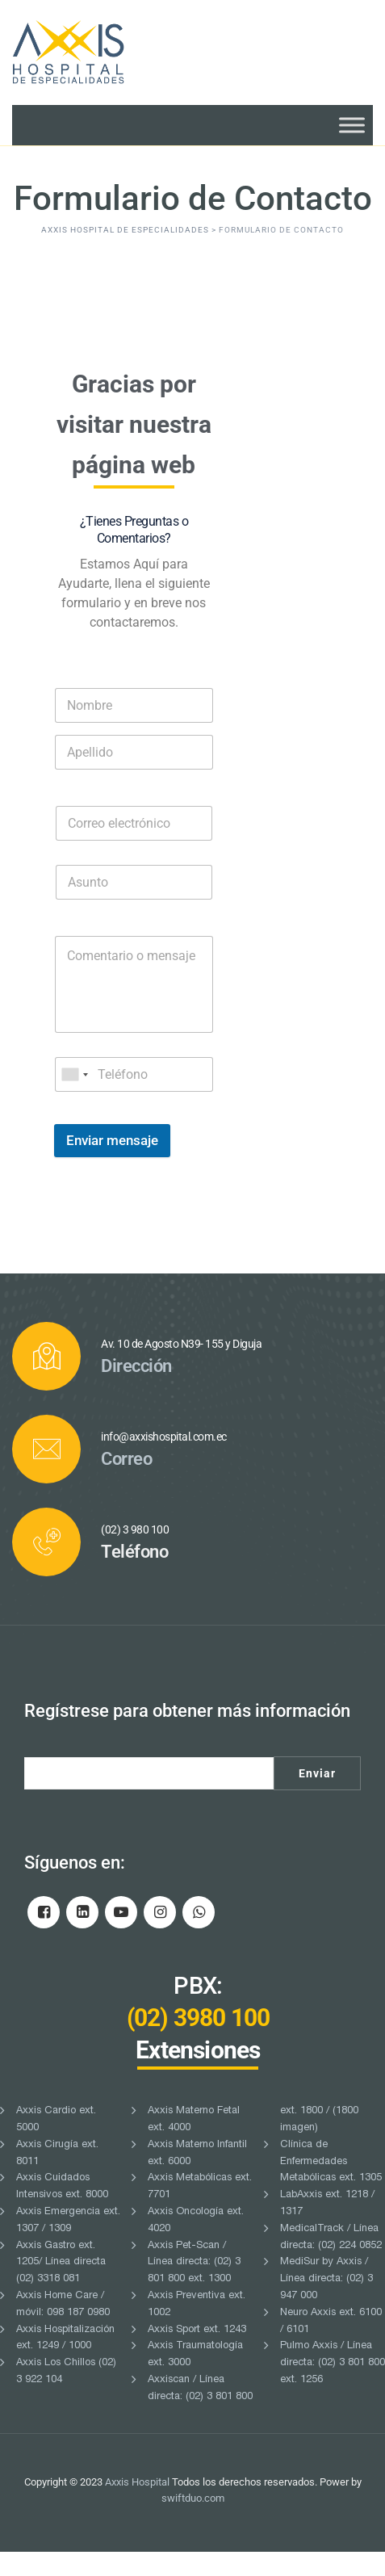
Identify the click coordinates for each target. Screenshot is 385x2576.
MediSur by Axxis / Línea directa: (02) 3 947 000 (326, 2304)
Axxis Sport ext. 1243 (197, 2354)
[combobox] (74, 1098)
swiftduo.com (192, 2523)
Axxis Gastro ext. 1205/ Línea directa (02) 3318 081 (61, 2287)
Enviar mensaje (112, 1164)
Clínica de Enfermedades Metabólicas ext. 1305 (331, 2186)
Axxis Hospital (137, 2506)
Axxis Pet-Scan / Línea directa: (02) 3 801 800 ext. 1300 (194, 2287)
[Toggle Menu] (352, 124)
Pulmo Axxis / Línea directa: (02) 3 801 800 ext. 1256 (332, 2388)
